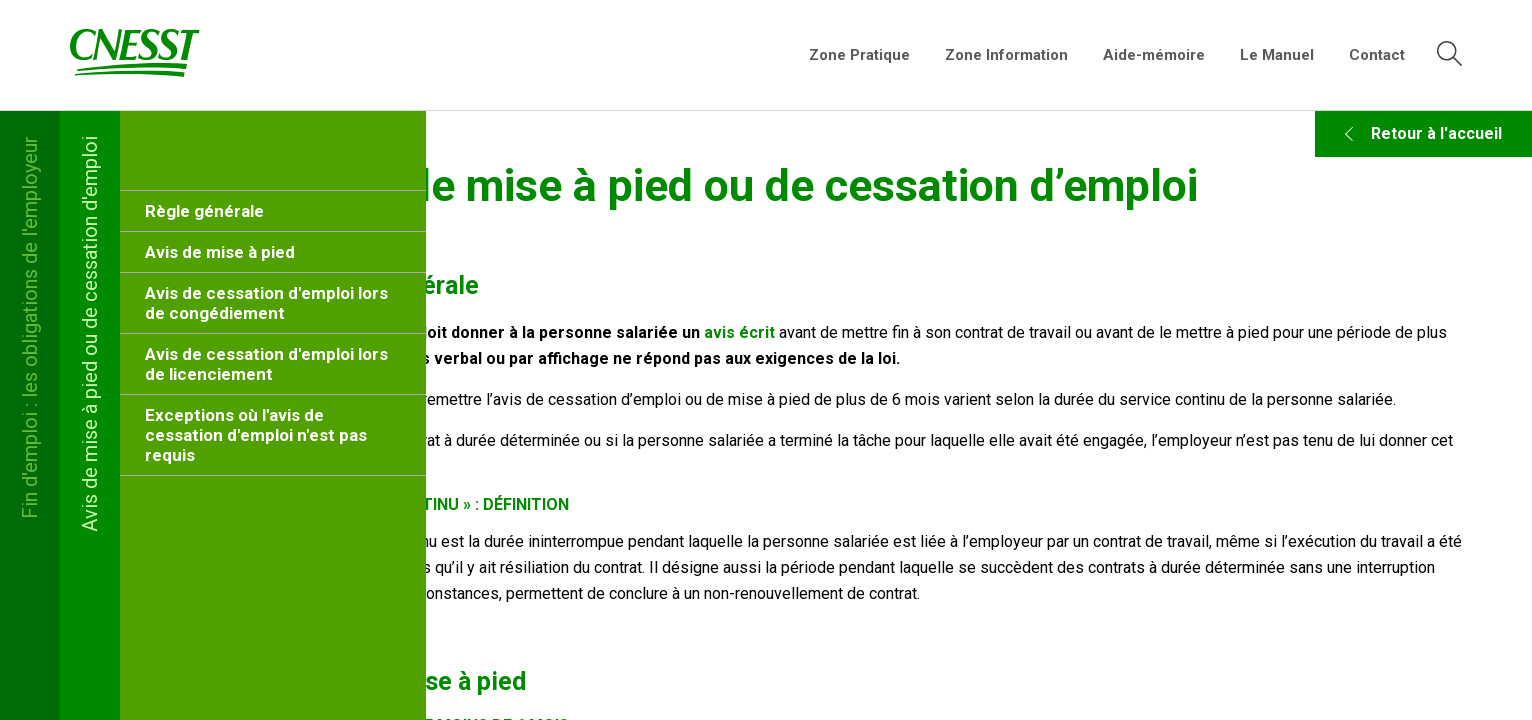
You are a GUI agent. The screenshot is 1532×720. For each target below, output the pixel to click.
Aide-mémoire (1154, 55)
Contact (1377, 55)
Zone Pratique (859, 55)
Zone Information (1006, 55)
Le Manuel (1277, 55)
